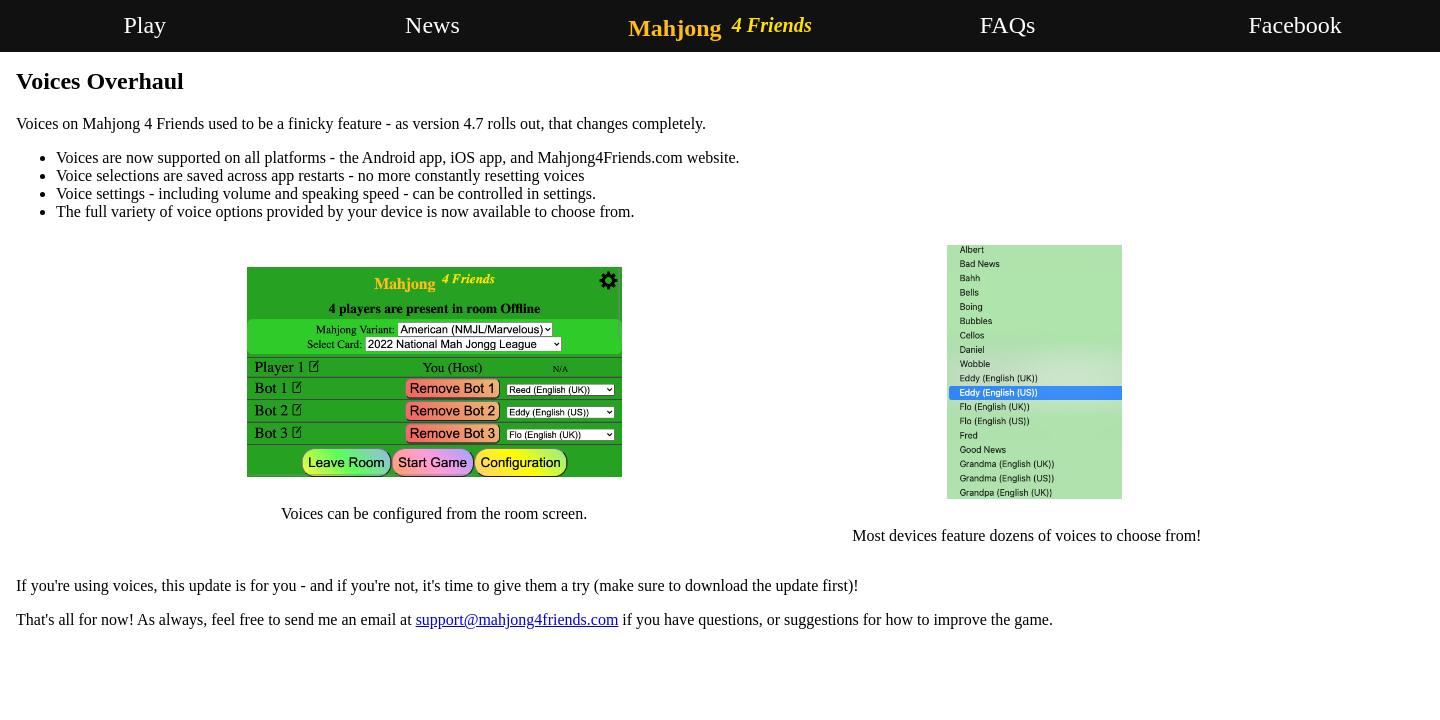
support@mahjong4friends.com (517, 619)
